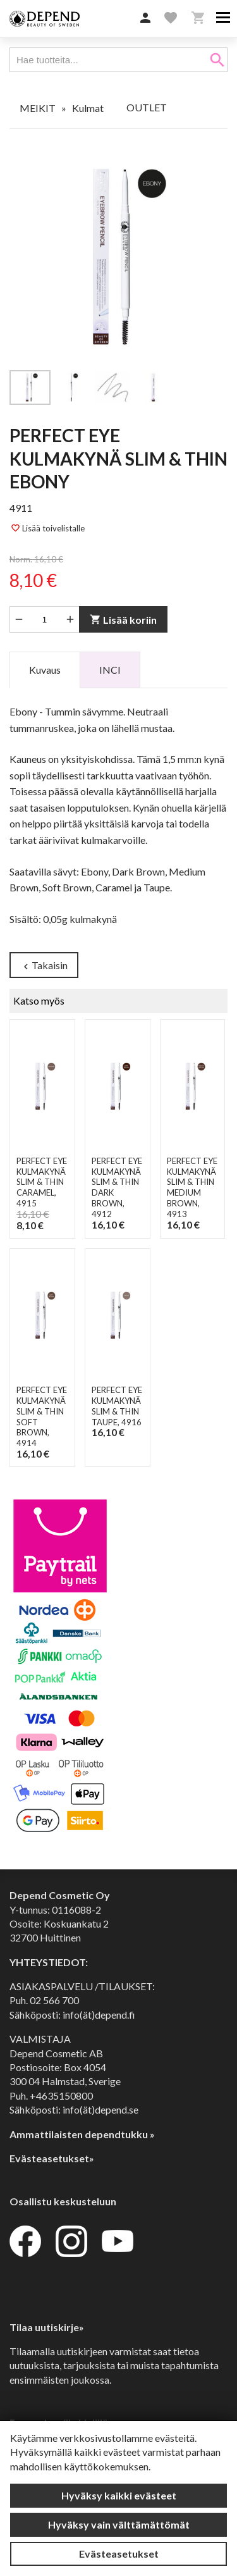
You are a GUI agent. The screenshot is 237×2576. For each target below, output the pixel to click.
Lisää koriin (123, 620)
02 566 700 (54, 2000)
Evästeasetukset (119, 2554)
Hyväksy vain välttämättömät (119, 2524)
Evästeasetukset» (51, 2158)
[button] (145, 18)
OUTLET (146, 107)
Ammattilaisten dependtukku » (82, 2134)
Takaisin (44, 965)
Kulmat (88, 108)
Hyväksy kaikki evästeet (118, 2495)
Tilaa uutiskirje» (46, 2327)
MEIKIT (38, 108)
